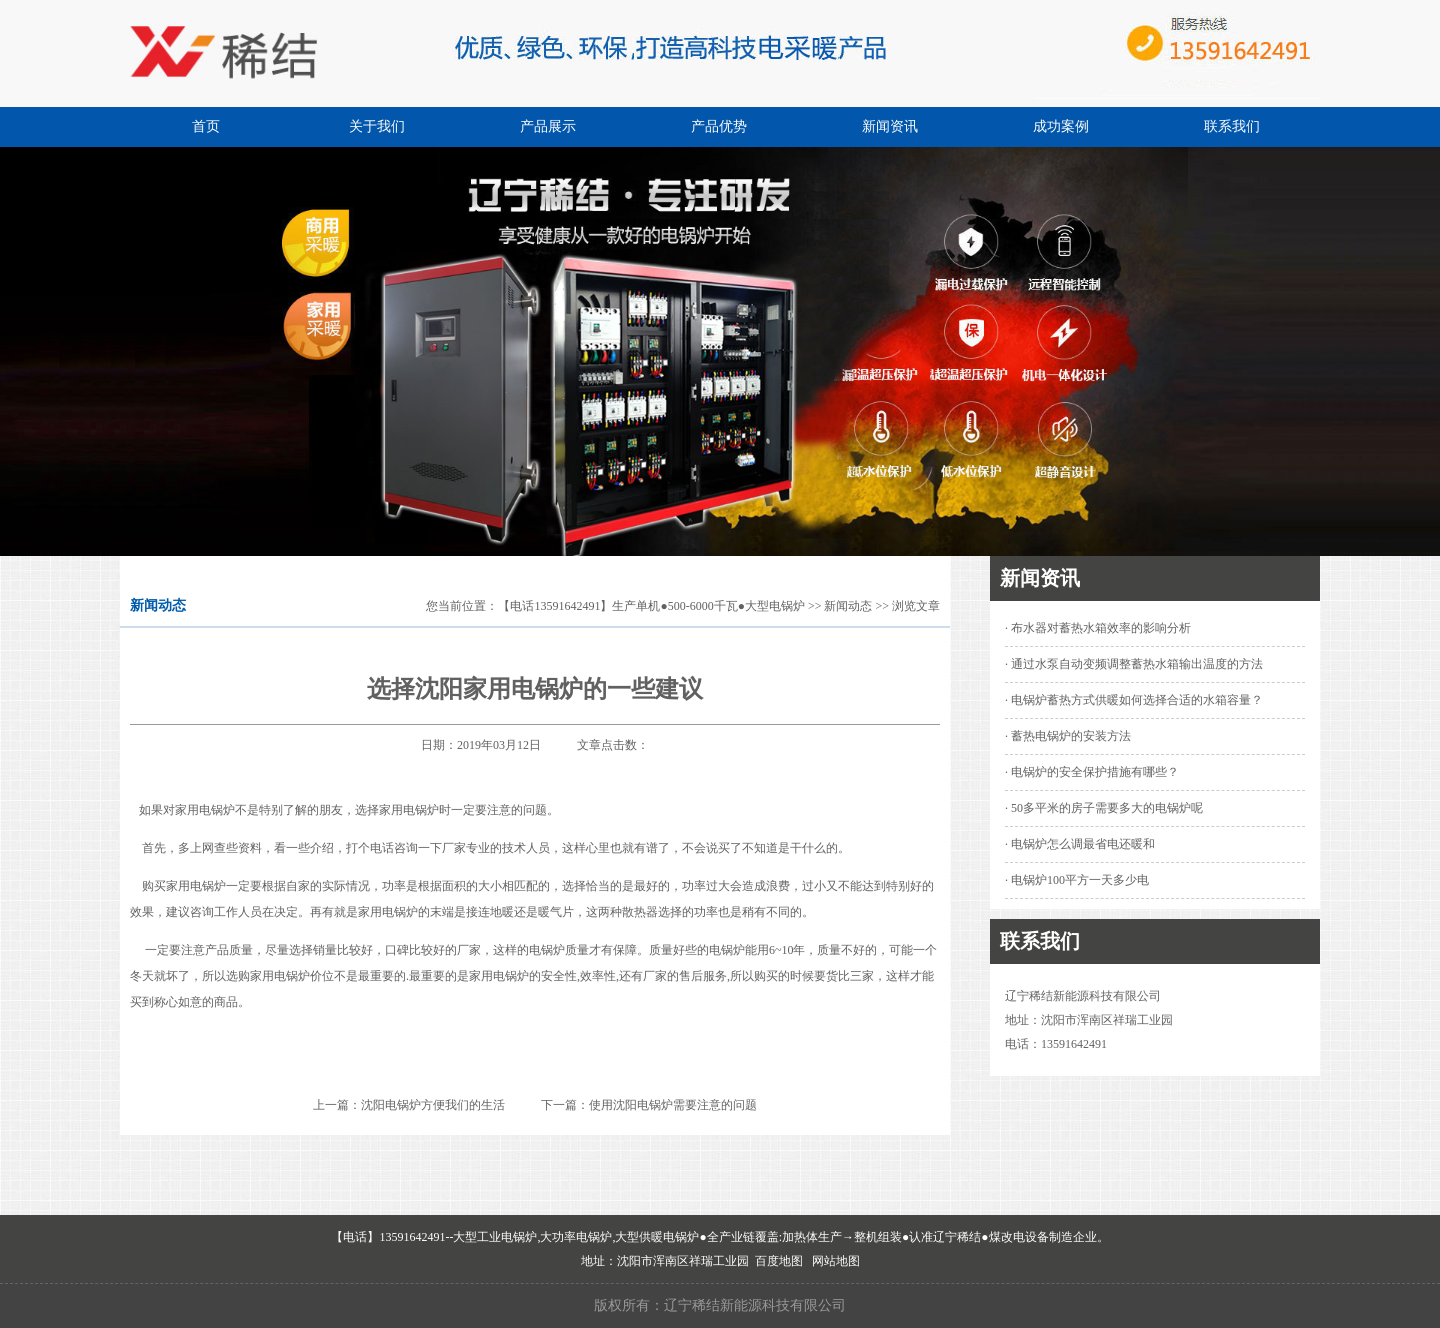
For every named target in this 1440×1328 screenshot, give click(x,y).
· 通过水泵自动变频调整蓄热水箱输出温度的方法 (1134, 664)
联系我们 (1232, 126)
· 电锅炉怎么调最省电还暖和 (1080, 844)
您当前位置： (462, 606)
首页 (206, 126)
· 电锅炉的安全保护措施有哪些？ (1092, 772)
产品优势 (719, 126)
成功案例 (1061, 126)
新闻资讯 (890, 126)
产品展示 (548, 126)
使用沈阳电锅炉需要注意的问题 (673, 1105)
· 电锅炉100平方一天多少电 (1077, 880)
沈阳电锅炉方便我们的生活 (433, 1105)
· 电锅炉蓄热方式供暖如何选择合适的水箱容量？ (1134, 700)
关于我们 (377, 126)
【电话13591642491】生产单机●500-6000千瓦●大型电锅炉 (651, 606)
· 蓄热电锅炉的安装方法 (1068, 736)
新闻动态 (848, 606)
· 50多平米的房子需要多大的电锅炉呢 (1104, 808)
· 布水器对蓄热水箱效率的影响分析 (1098, 628)
